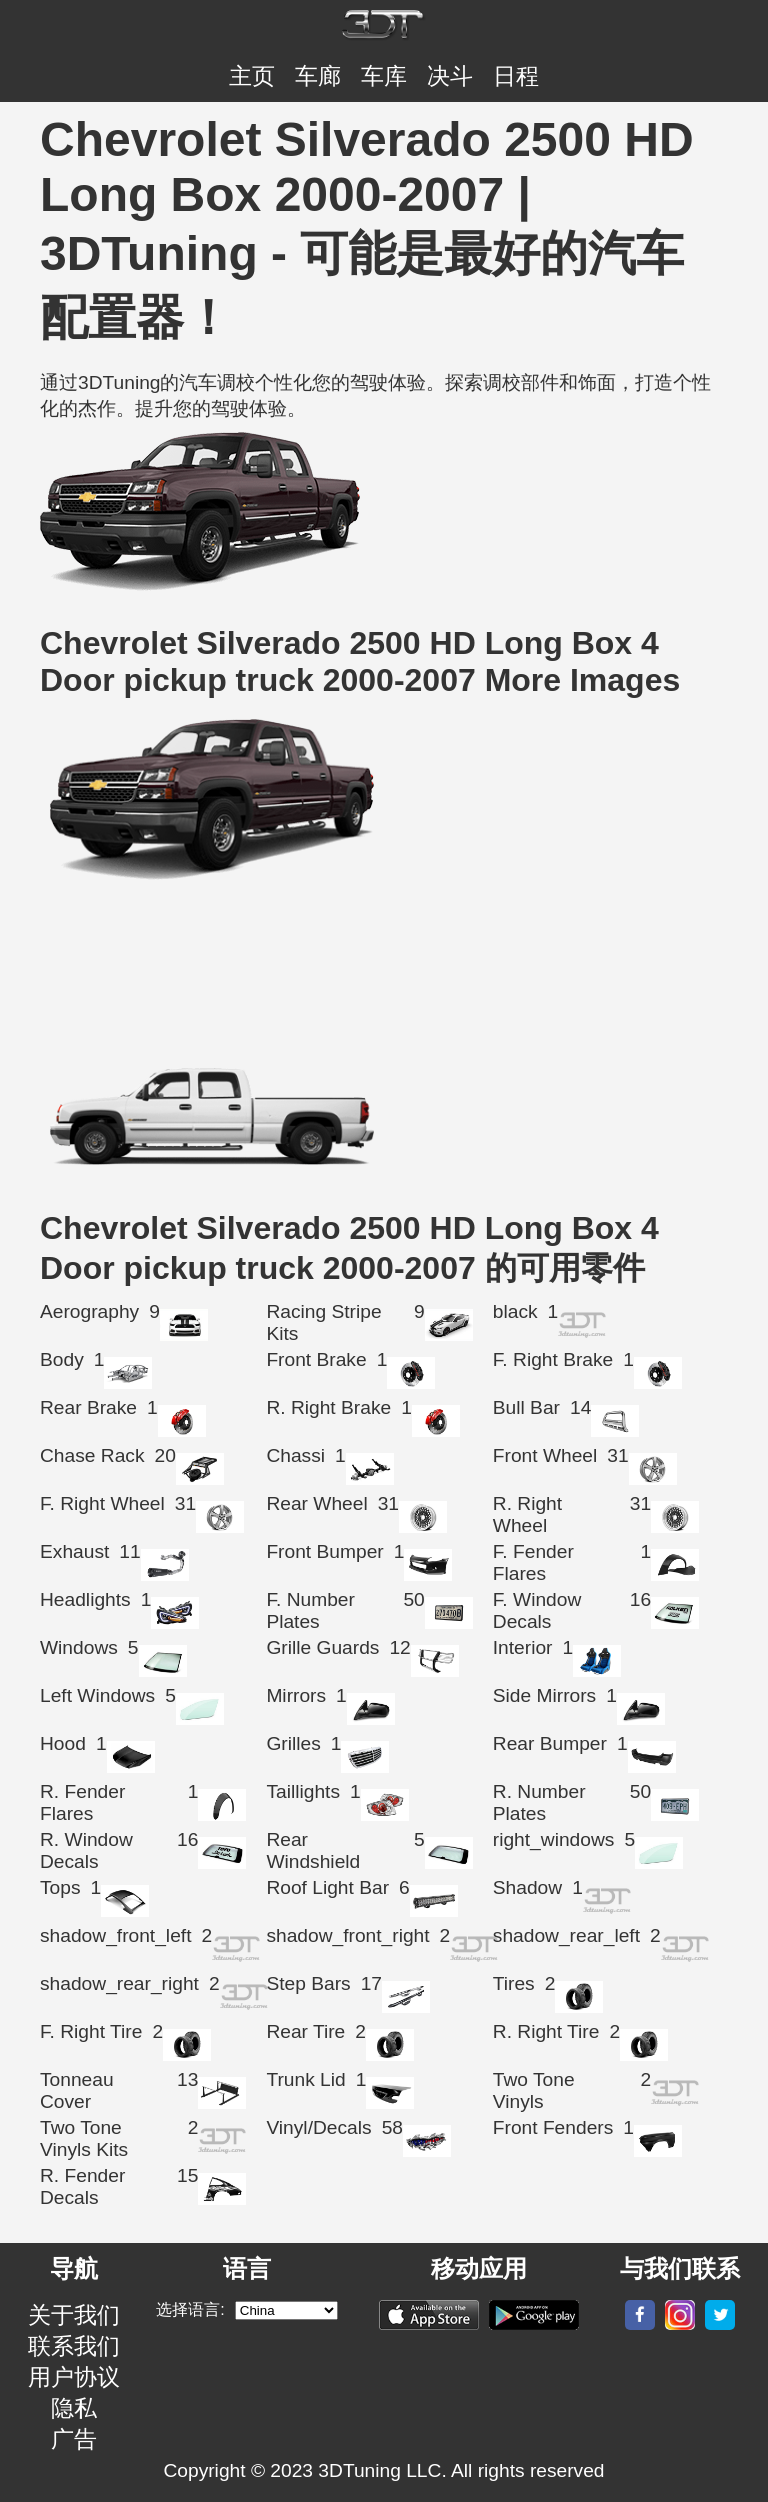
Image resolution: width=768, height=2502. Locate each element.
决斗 (450, 76)
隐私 (74, 2408)
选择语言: (190, 2309)
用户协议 (74, 2377)
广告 (74, 2439)
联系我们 (74, 2346)
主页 (252, 76)
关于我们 (74, 2315)
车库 (384, 76)
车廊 (318, 76)
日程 (516, 76)
